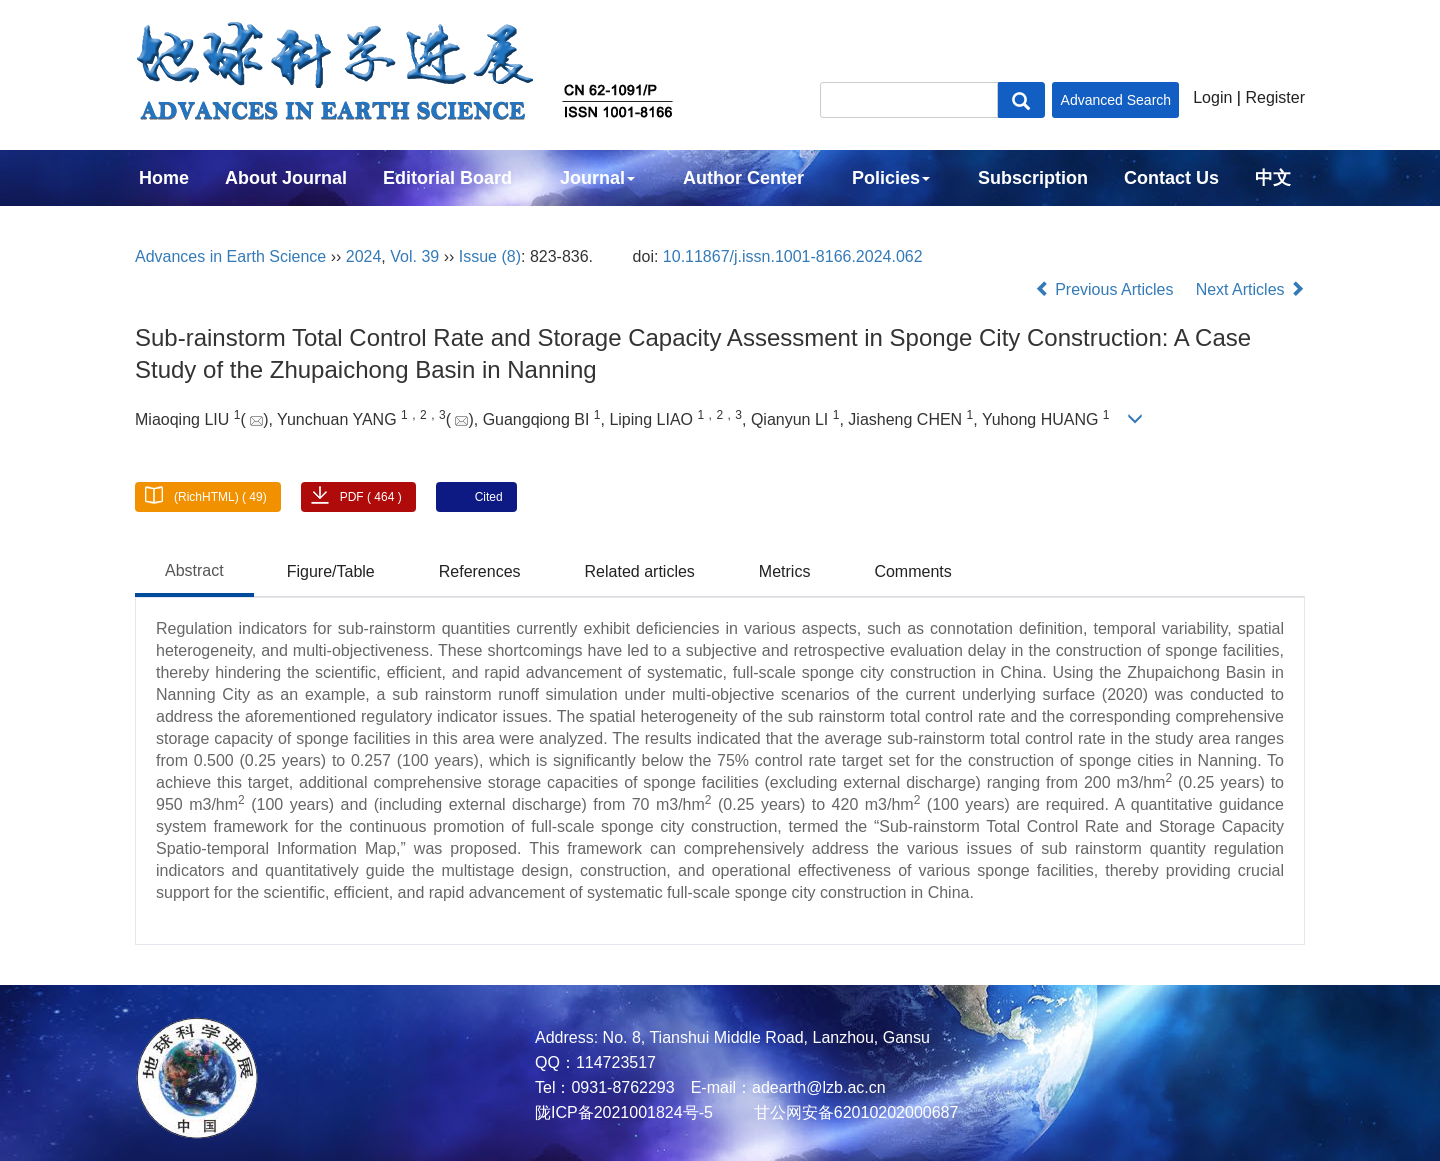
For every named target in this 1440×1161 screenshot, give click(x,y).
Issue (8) (490, 256)
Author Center (743, 178)
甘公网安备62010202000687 (853, 1112)
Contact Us (1171, 178)
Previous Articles (1106, 289)
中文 (1273, 178)
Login (1212, 97)
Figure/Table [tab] (331, 571)
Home (164, 178)
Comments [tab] (912, 571)
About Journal (286, 178)
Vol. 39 (414, 256)
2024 (364, 256)
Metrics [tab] (785, 571)
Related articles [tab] (640, 571)
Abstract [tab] (194, 570)
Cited (489, 497)
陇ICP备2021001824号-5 (624, 1112)
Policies (891, 178)
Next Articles (1250, 289)
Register (1275, 97)
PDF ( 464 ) (371, 497)
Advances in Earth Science (230, 256)
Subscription (1033, 178)
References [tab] (480, 571)
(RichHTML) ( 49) (220, 497)
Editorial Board (447, 178)
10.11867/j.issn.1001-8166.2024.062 (793, 256)
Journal (597, 178)
